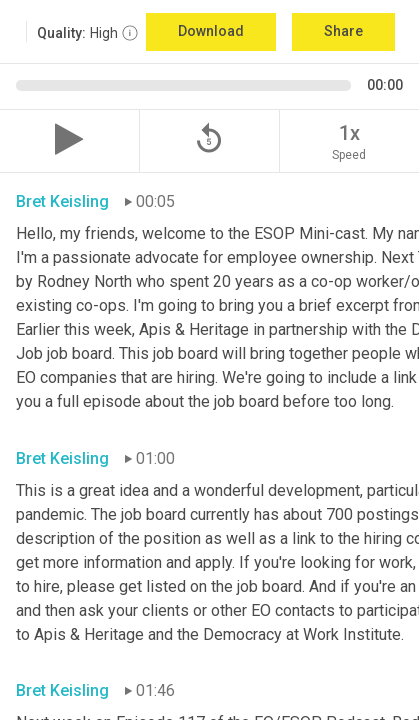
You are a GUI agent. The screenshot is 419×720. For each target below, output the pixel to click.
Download (211, 31)
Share (343, 31)
